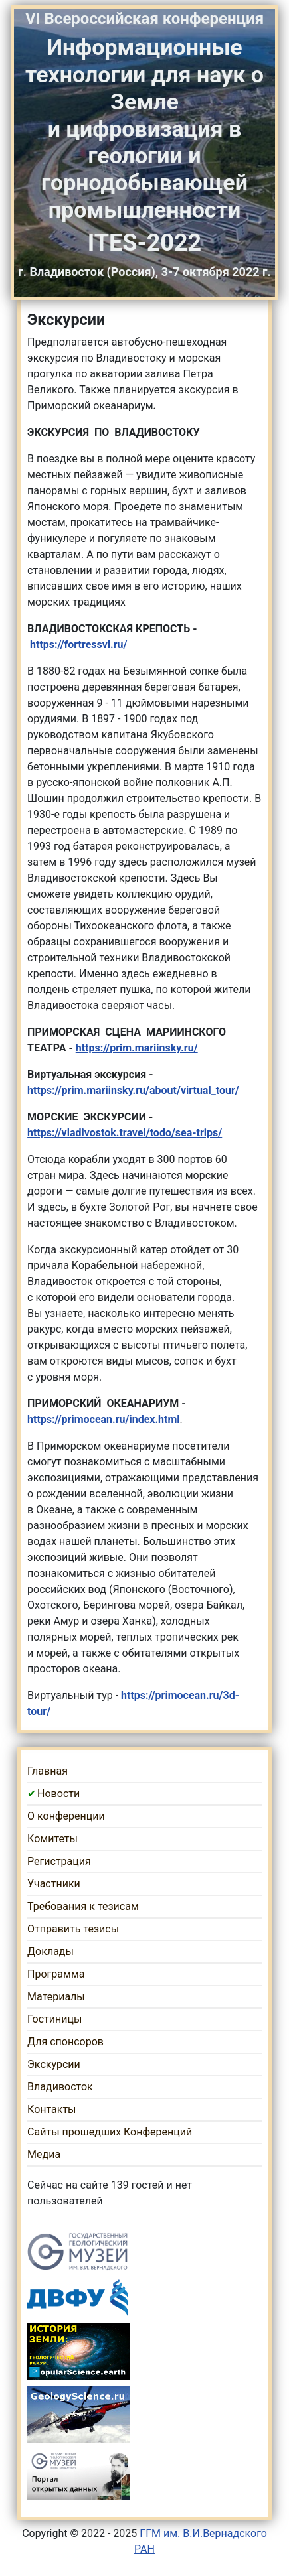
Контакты (51, 2109)
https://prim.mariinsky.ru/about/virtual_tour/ (133, 1090)
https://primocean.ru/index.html (103, 1419)
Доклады (50, 1951)
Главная (47, 1771)
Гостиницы (54, 2019)
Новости (58, 1793)
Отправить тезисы (73, 1929)
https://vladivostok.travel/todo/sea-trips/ (124, 1132)
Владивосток (60, 2086)
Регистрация (59, 1861)
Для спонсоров (65, 2041)
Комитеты (52, 1838)
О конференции (66, 1816)
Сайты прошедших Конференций (109, 2132)
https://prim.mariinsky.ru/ (137, 1048)
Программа (55, 1974)
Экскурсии (53, 2064)
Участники (53, 1883)
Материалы (56, 1996)
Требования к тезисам (83, 1906)
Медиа (43, 2154)
